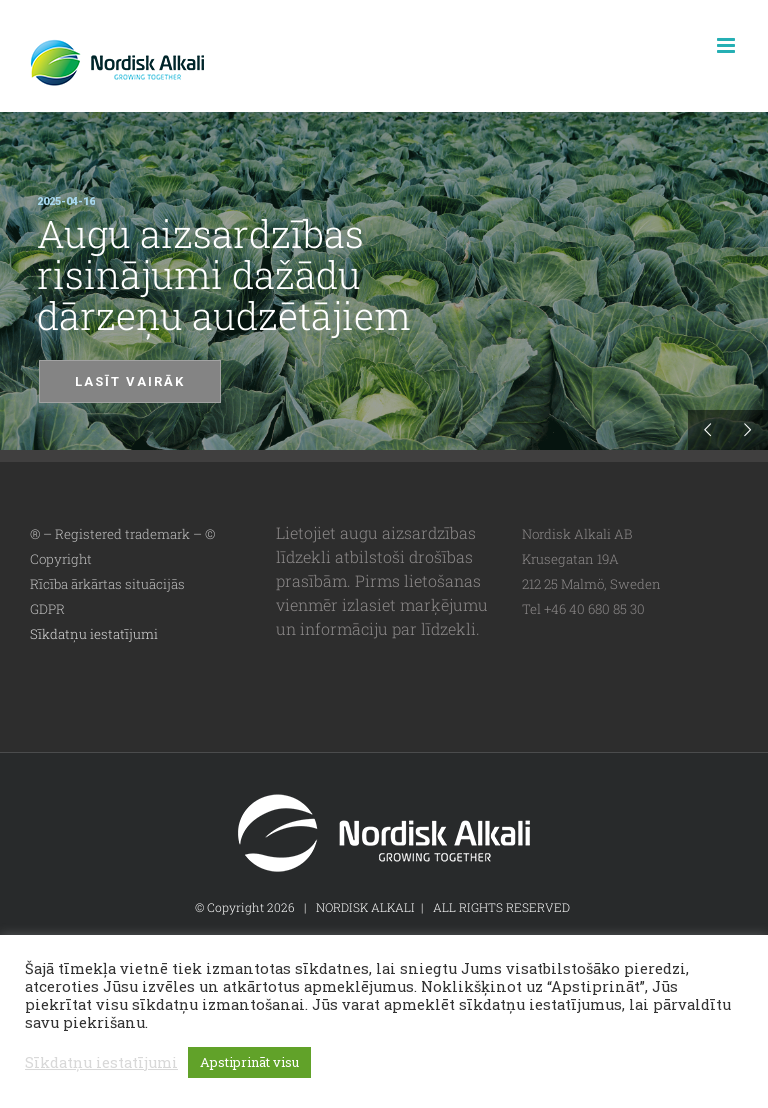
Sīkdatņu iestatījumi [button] (94, 634)
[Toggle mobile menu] (727, 45)
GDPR (47, 609)
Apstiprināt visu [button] (249, 1062)
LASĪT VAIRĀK (130, 381)
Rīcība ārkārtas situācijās (107, 584)
